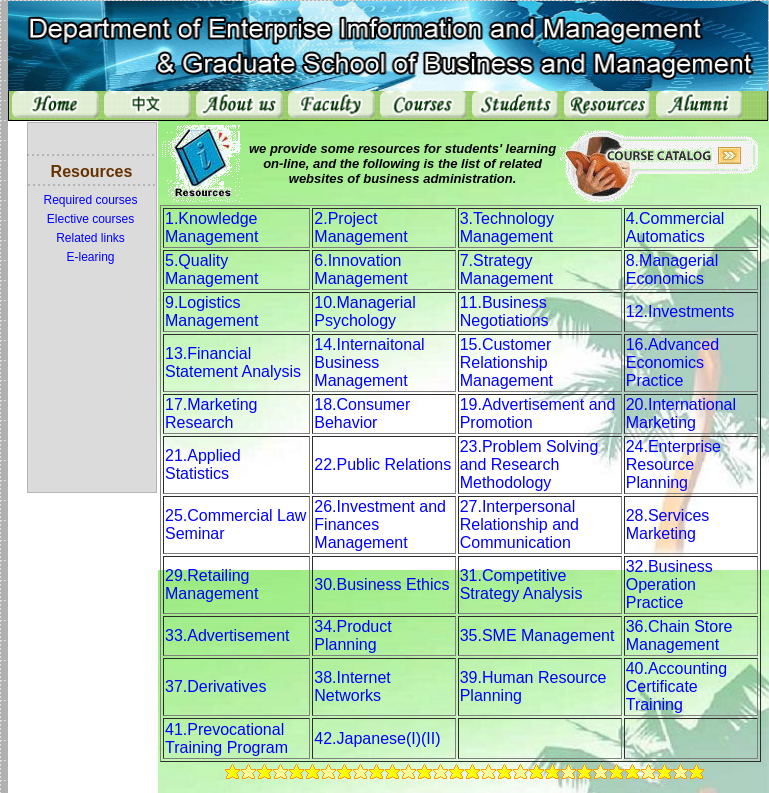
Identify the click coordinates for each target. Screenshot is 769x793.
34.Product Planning (352, 635)
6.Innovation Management (360, 269)
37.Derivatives (215, 686)
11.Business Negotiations (504, 311)
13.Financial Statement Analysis (233, 362)
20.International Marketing (681, 413)
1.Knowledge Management (211, 227)
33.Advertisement (227, 635)
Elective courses (90, 219)
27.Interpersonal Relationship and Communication (519, 524)
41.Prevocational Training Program (226, 738)
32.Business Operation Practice (669, 584)
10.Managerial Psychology (364, 311)
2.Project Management (360, 227)
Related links (90, 238)
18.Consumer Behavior (362, 413)
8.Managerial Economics (672, 269)
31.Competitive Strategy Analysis (521, 584)
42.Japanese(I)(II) (377, 738)
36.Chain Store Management (679, 635)
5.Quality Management (211, 269)
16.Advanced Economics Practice (672, 362)
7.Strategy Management (506, 269)
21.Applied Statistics (203, 464)
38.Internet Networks (352, 686)
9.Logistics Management (211, 311)
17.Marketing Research (211, 413)
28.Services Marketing (668, 524)
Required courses (90, 200)
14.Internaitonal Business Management (369, 362)
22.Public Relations (382, 464)
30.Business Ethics (381, 584)
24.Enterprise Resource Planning (673, 464)
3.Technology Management (507, 227)
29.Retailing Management (211, 584)
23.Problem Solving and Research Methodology (529, 464)
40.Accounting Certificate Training (676, 686)
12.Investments (680, 311)
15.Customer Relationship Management (506, 362)
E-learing (90, 257)
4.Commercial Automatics (675, 227)
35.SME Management (537, 635)
